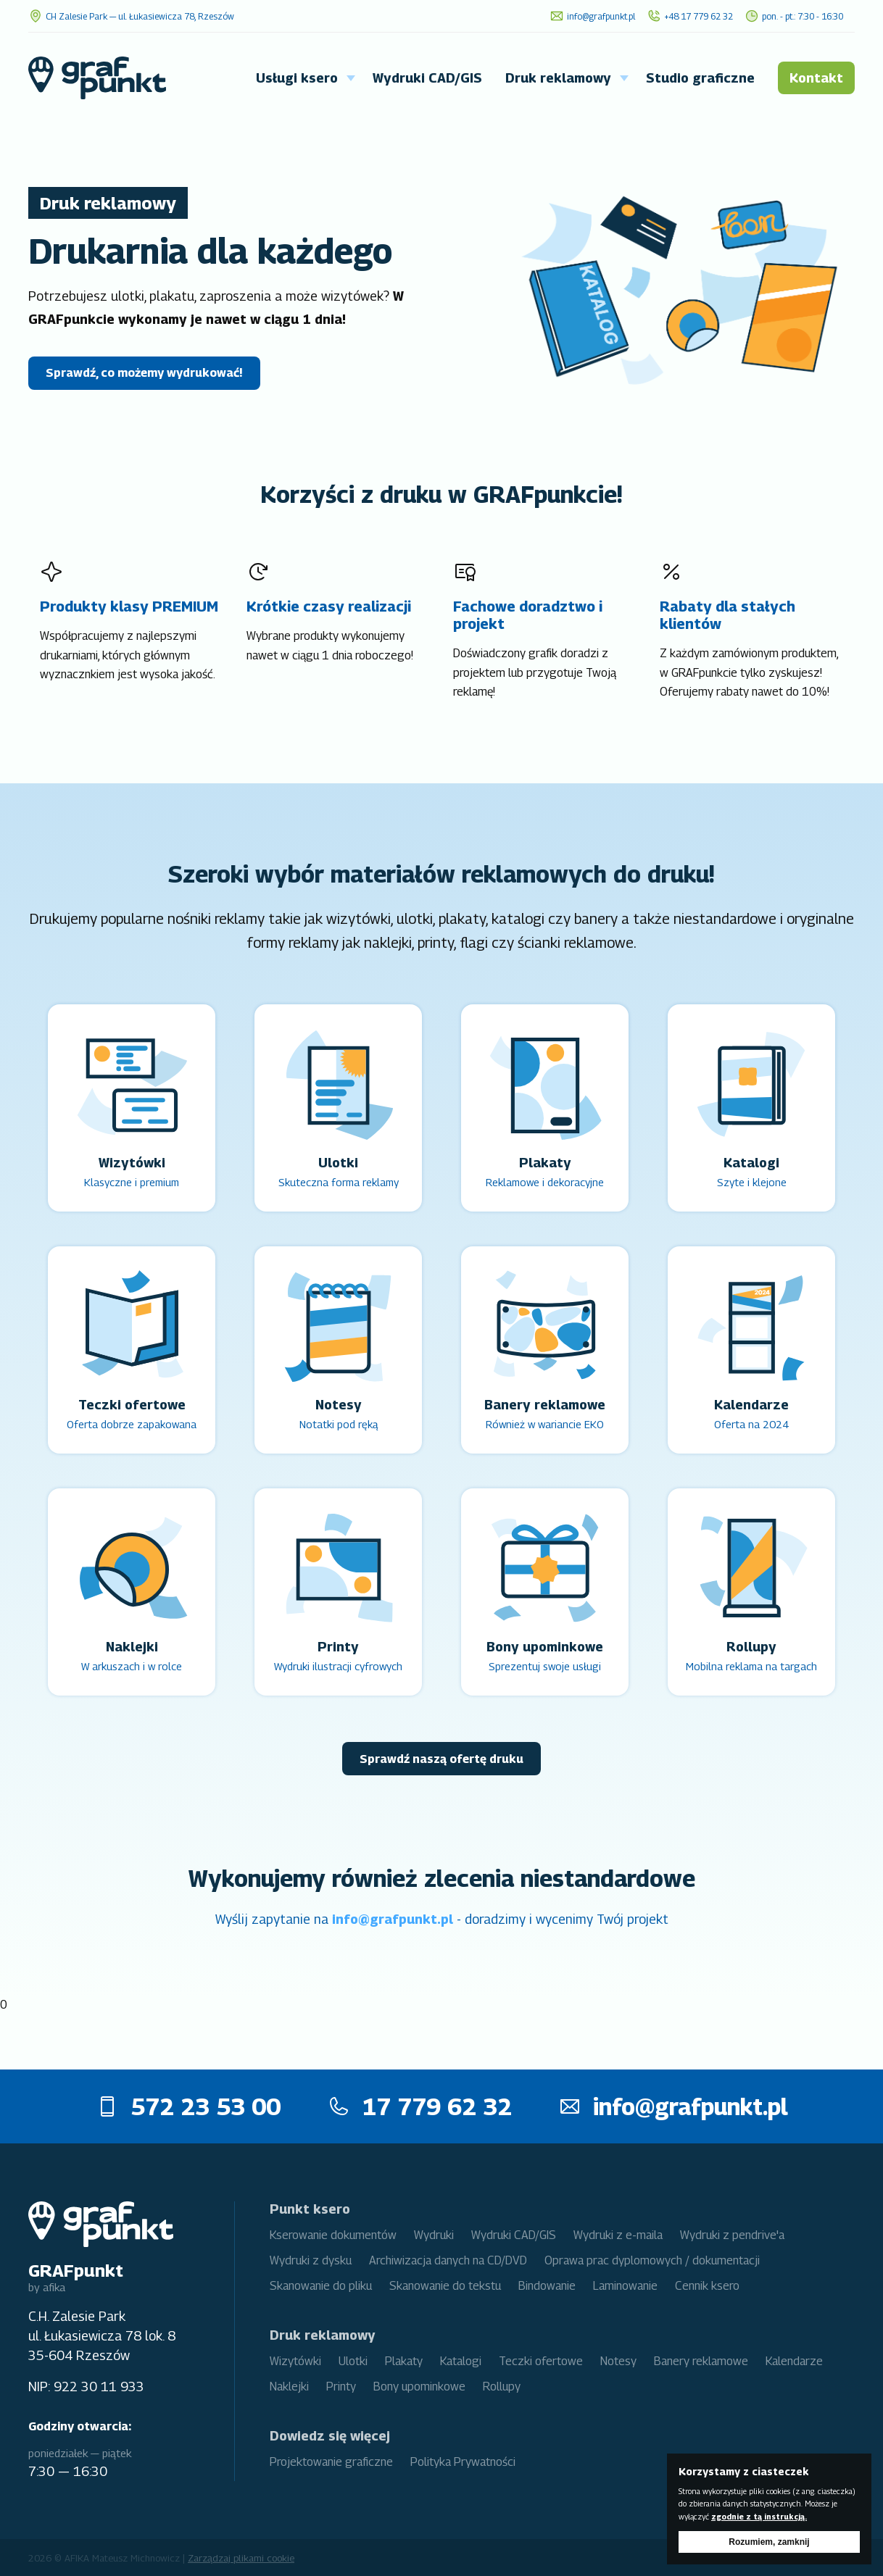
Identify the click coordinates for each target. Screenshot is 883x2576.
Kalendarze (794, 2361)
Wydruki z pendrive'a (732, 2235)
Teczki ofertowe (541, 2361)
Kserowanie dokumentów (333, 2235)
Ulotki (353, 2361)
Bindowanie (547, 2286)
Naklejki (289, 2386)
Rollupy (502, 2386)
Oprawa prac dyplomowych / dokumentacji (652, 2260)
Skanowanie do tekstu (445, 2286)
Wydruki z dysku (311, 2260)
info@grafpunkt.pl (392, 1919)
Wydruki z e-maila (618, 2235)
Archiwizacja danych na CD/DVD (448, 2260)
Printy (341, 2386)
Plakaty (404, 2361)
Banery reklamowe (701, 2361)
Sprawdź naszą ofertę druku (441, 1759)
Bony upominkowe (419, 2386)
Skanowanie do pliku (321, 2286)
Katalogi (460, 2361)
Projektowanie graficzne (331, 2462)
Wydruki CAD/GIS (513, 2235)
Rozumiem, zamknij (769, 2542)
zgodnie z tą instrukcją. (759, 2516)
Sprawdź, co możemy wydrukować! (144, 373)
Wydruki (434, 2235)
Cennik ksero (707, 2286)
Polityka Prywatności (462, 2462)
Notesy (618, 2361)
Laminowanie (625, 2286)
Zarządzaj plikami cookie (241, 2558)
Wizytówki (295, 2361)
